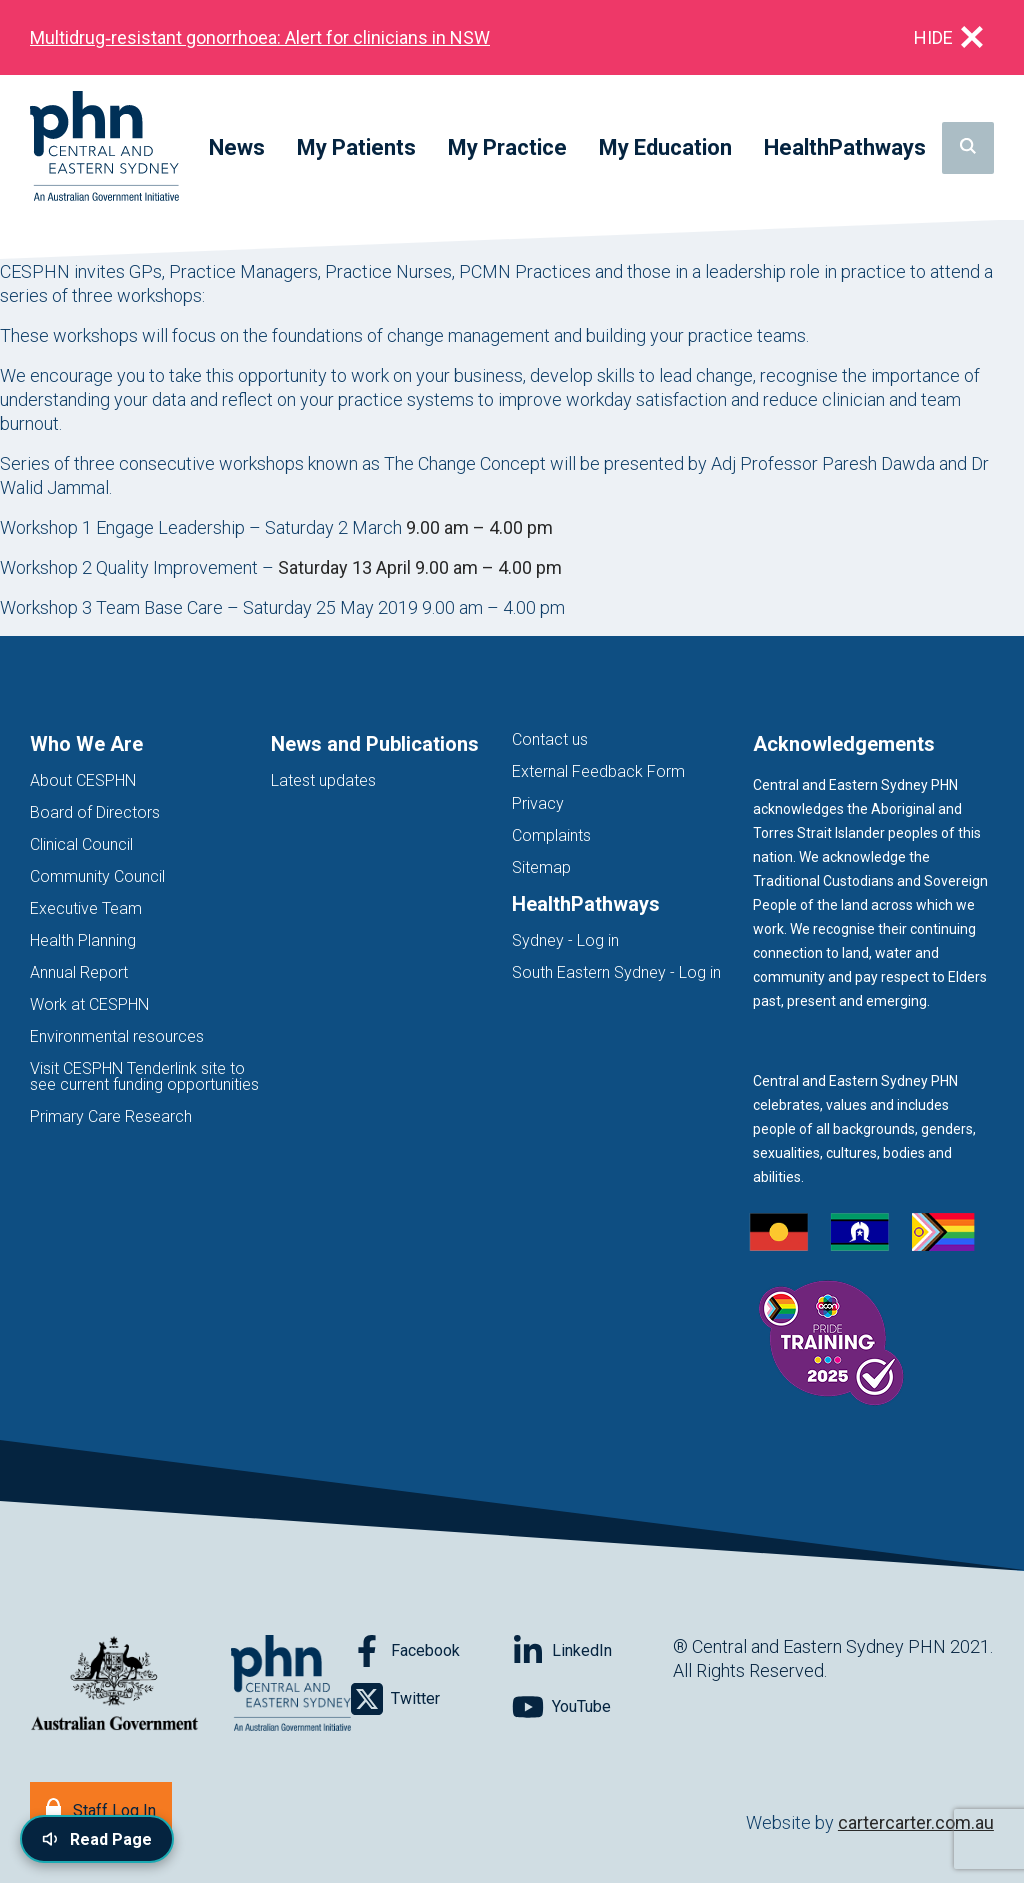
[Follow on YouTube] (592, 1707)
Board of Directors (95, 812)
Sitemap (541, 867)
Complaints (551, 835)
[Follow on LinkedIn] (592, 1651)
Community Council (97, 876)
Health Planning (83, 940)
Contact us (550, 739)
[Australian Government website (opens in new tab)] (114, 1684)
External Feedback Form (598, 771)
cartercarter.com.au (916, 1822)
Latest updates (323, 780)
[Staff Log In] (101, 1808)
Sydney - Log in (565, 940)
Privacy (538, 803)
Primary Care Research (111, 1116)
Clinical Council (81, 844)
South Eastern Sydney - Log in (616, 972)
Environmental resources (117, 1036)
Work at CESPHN (89, 1004)
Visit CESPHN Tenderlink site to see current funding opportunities (144, 1076)
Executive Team (86, 908)
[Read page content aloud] (97, 1839)
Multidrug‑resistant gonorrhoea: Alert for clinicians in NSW (260, 37)
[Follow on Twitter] (431, 1699)
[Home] (104, 147)
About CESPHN (83, 780)
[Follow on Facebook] (431, 1651)
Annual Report (79, 972)
